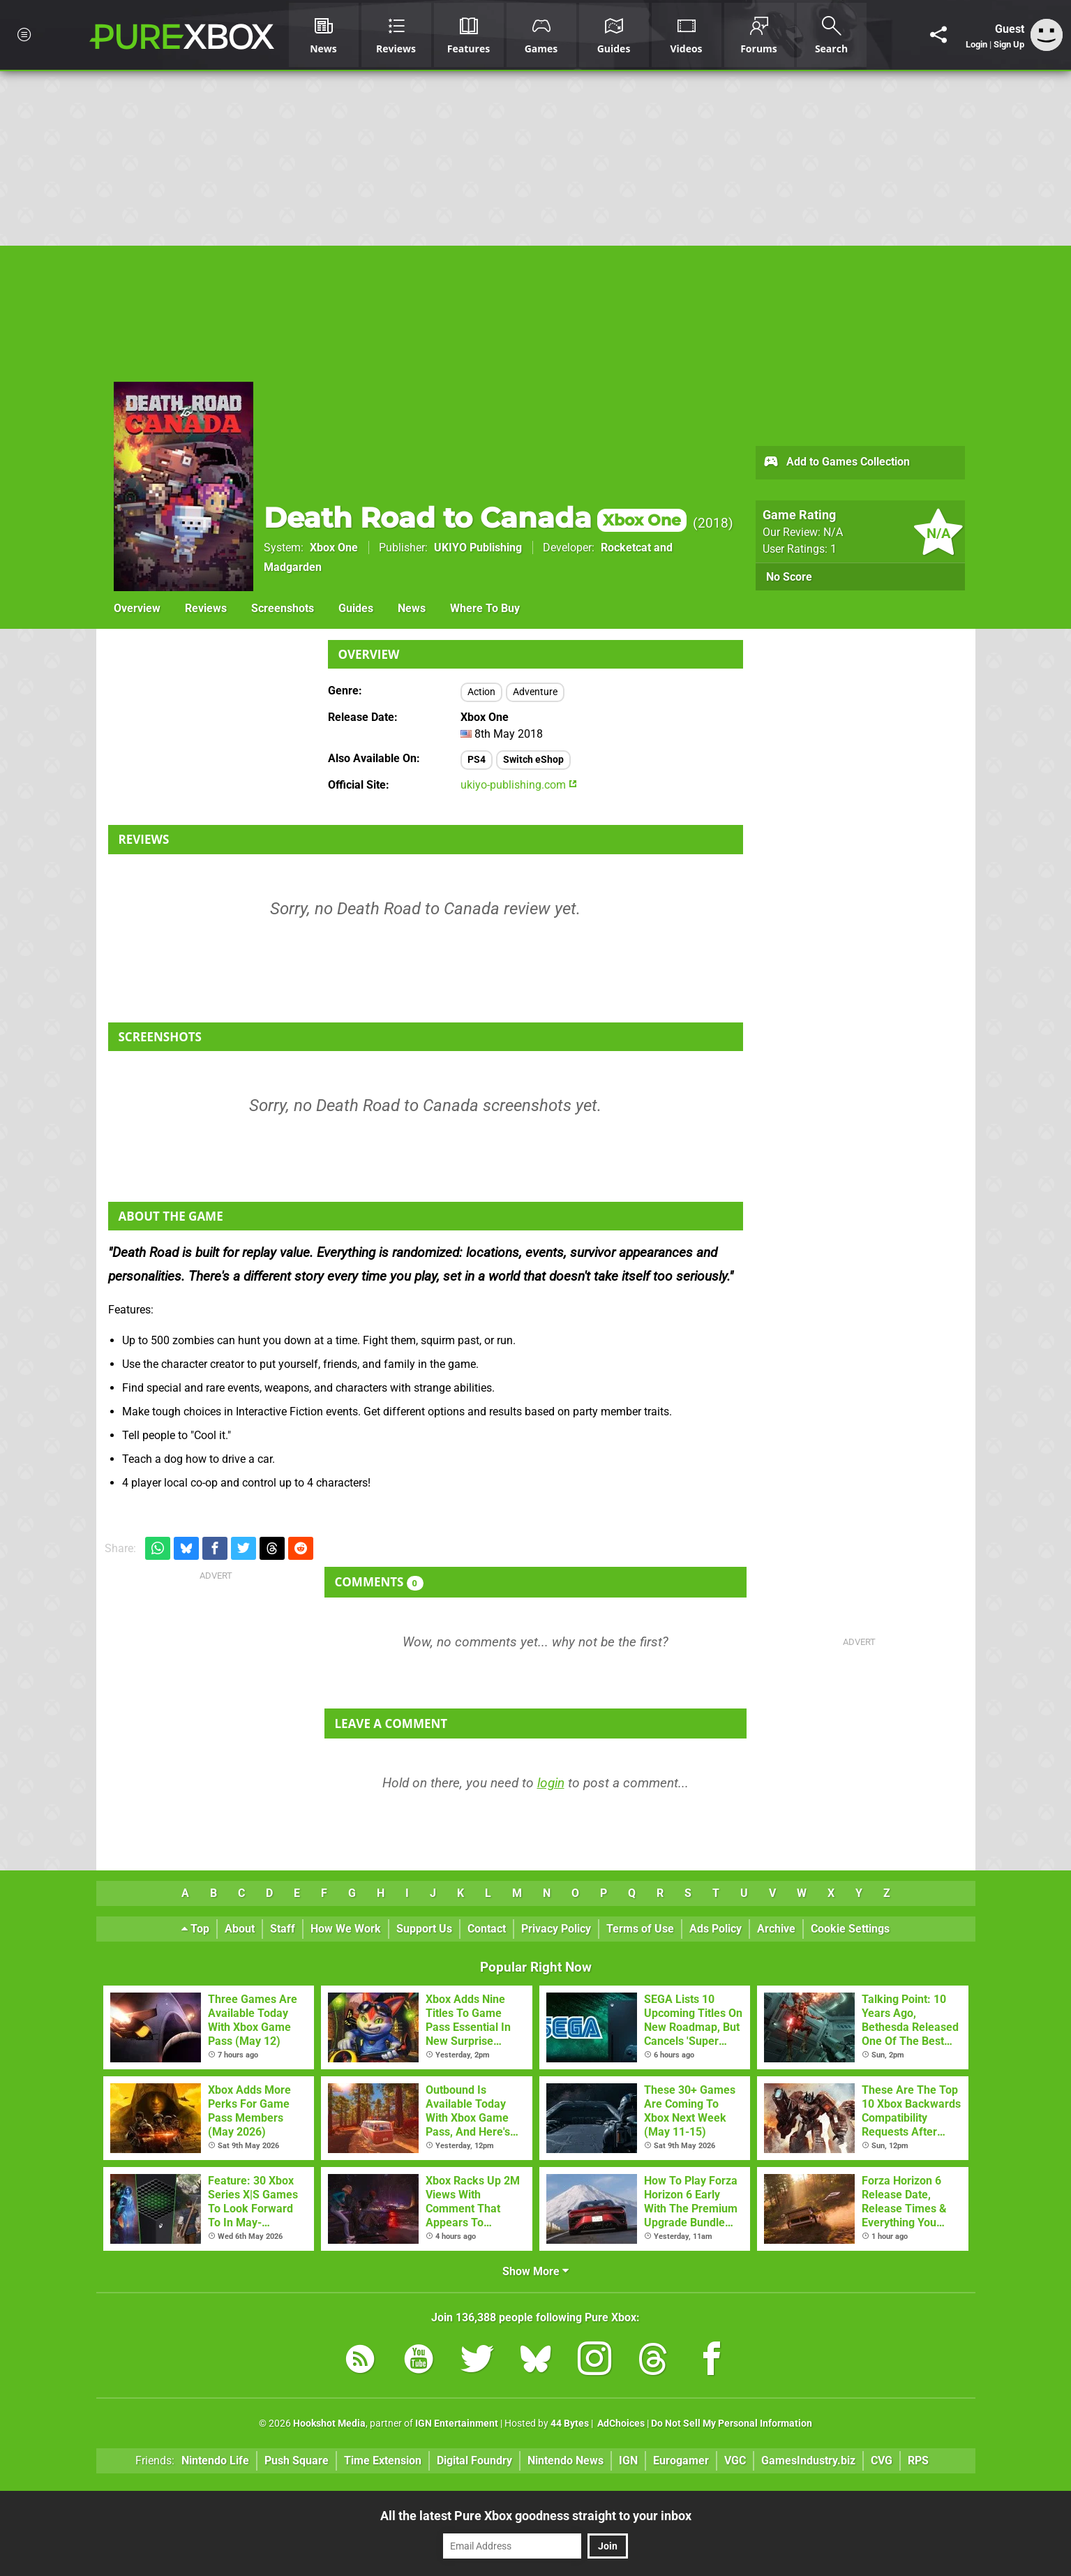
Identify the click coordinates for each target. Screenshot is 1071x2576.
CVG (881, 2460)
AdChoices (620, 2423)
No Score (789, 576)
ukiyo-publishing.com (518, 784)
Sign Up (1009, 44)
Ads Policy (715, 1928)
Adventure (535, 692)
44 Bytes (570, 2423)
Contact (486, 1928)
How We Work (345, 1928)
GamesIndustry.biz (808, 2460)
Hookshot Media (329, 2423)
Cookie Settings (850, 1928)
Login (976, 44)
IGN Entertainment (456, 2423)
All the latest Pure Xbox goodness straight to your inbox (535, 2515)
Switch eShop (533, 760)
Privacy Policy (556, 1928)
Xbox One (334, 547)
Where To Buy (485, 608)
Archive (776, 1928)
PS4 (476, 760)
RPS (918, 2460)
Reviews (206, 608)
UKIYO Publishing (478, 547)
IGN (628, 2460)
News (412, 608)
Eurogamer (681, 2460)
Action (481, 692)
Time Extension (382, 2460)
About (240, 1928)
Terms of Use (640, 1928)
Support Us (424, 1928)
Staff (282, 1928)
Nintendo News (565, 2460)
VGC (735, 2460)
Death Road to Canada (475, 517)
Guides (355, 608)
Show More (535, 2271)
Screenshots (282, 608)
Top (195, 1928)
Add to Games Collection (836, 462)
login (550, 1783)
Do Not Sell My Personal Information (731, 2423)
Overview (137, 608)
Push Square (296, 2460)
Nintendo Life (215, 2460)
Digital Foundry (474, 2460)
